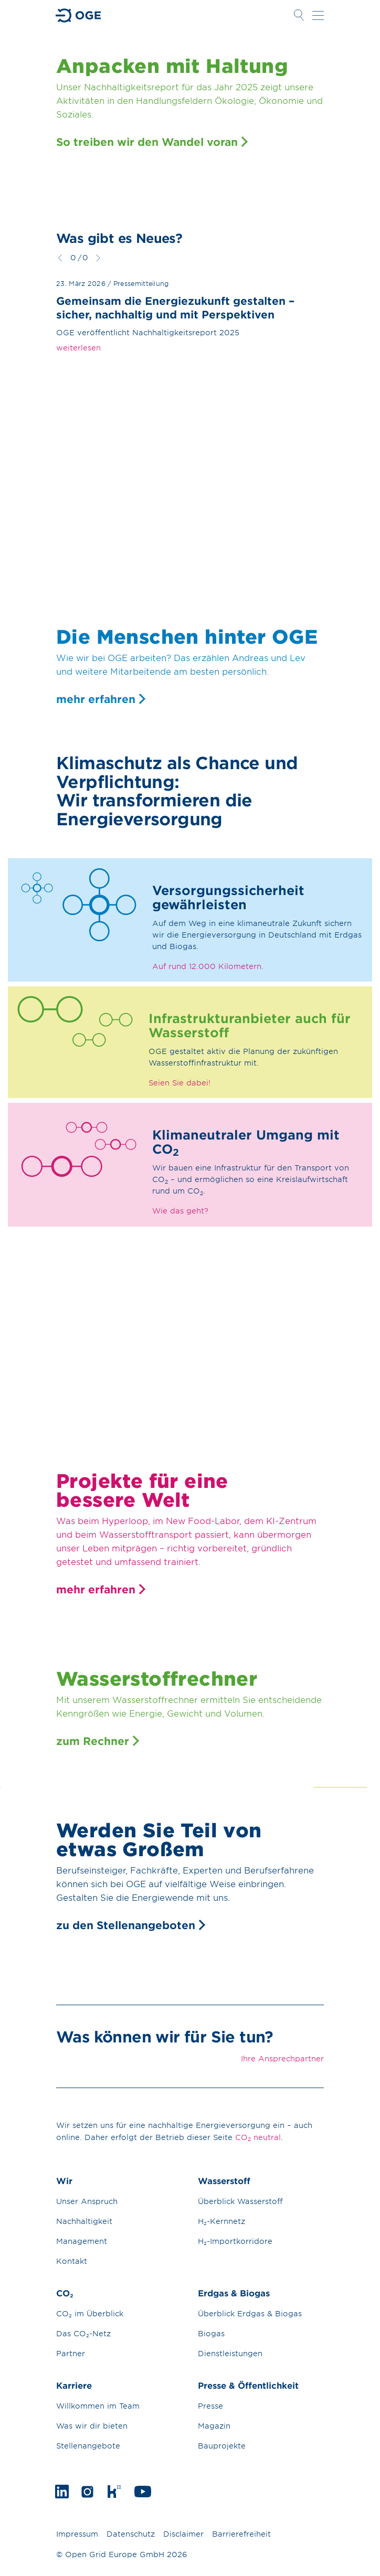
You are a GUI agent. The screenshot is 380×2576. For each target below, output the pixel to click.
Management (81, 2241)
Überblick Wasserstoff (240, 2201)
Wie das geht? (180, 1210)
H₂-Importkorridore (235, 2241)
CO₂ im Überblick (89, 2313)
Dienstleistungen (230, 2353)
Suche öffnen (298, 15)
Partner (70, 2353)
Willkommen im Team (98, 2405)
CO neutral (258, 2137)
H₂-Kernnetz (221, 2221)
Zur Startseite (79, 15)
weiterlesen (78, 347)
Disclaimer (183, 2533)
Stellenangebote (88, 2445)
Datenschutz (131, 2533)
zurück (60, 257)
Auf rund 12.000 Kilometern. (207, 966)
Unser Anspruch (87, 2201)
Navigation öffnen (318, 15)
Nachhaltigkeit (84, 2221)
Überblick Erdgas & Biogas (250, 2313)
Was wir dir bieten (92, 2425)
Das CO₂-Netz (83, 2333)
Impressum (77, 2533)
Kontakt (71, 2260)
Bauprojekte (222, 2445)
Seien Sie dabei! (179, 1082)
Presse (210, 2405)
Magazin (214, 2425)
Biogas (211, 2333)
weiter (98, 257)
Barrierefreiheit (241, 2533)
